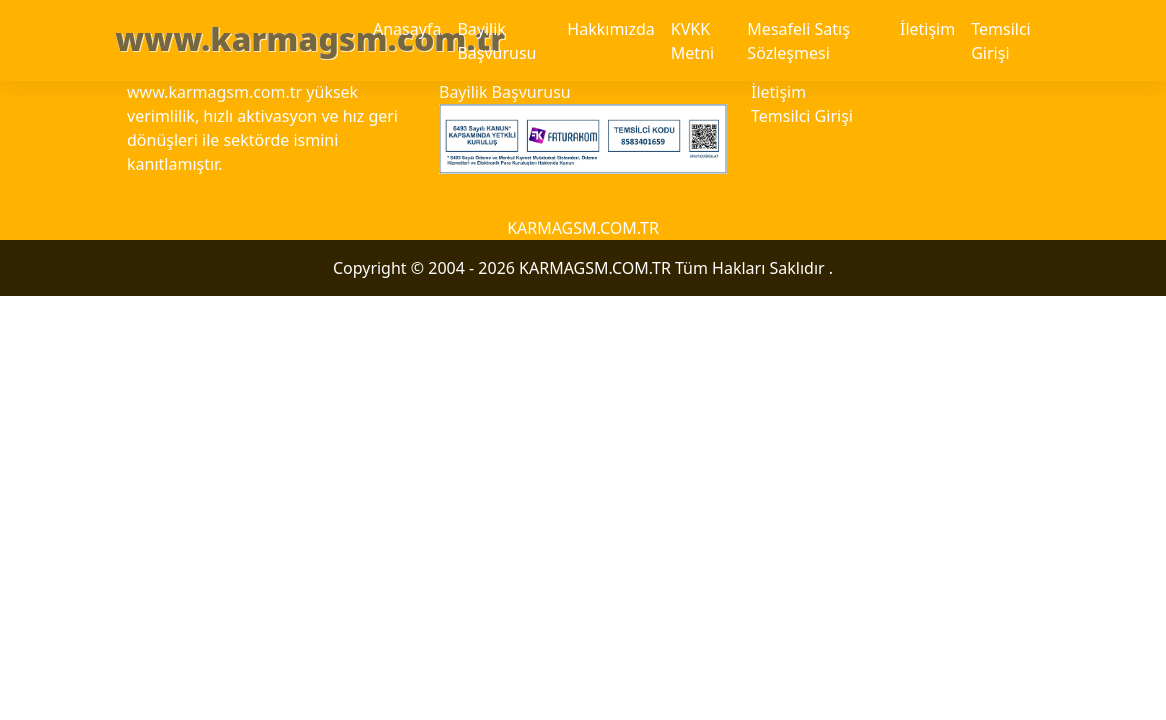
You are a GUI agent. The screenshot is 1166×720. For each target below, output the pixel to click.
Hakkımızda (610, 29)
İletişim (927, 29)
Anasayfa (407, 29)
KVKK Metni (692, 41)
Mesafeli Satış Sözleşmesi (798, 41)
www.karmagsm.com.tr (310, 38)
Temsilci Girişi (1001, 41)
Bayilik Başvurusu (496, 41)
